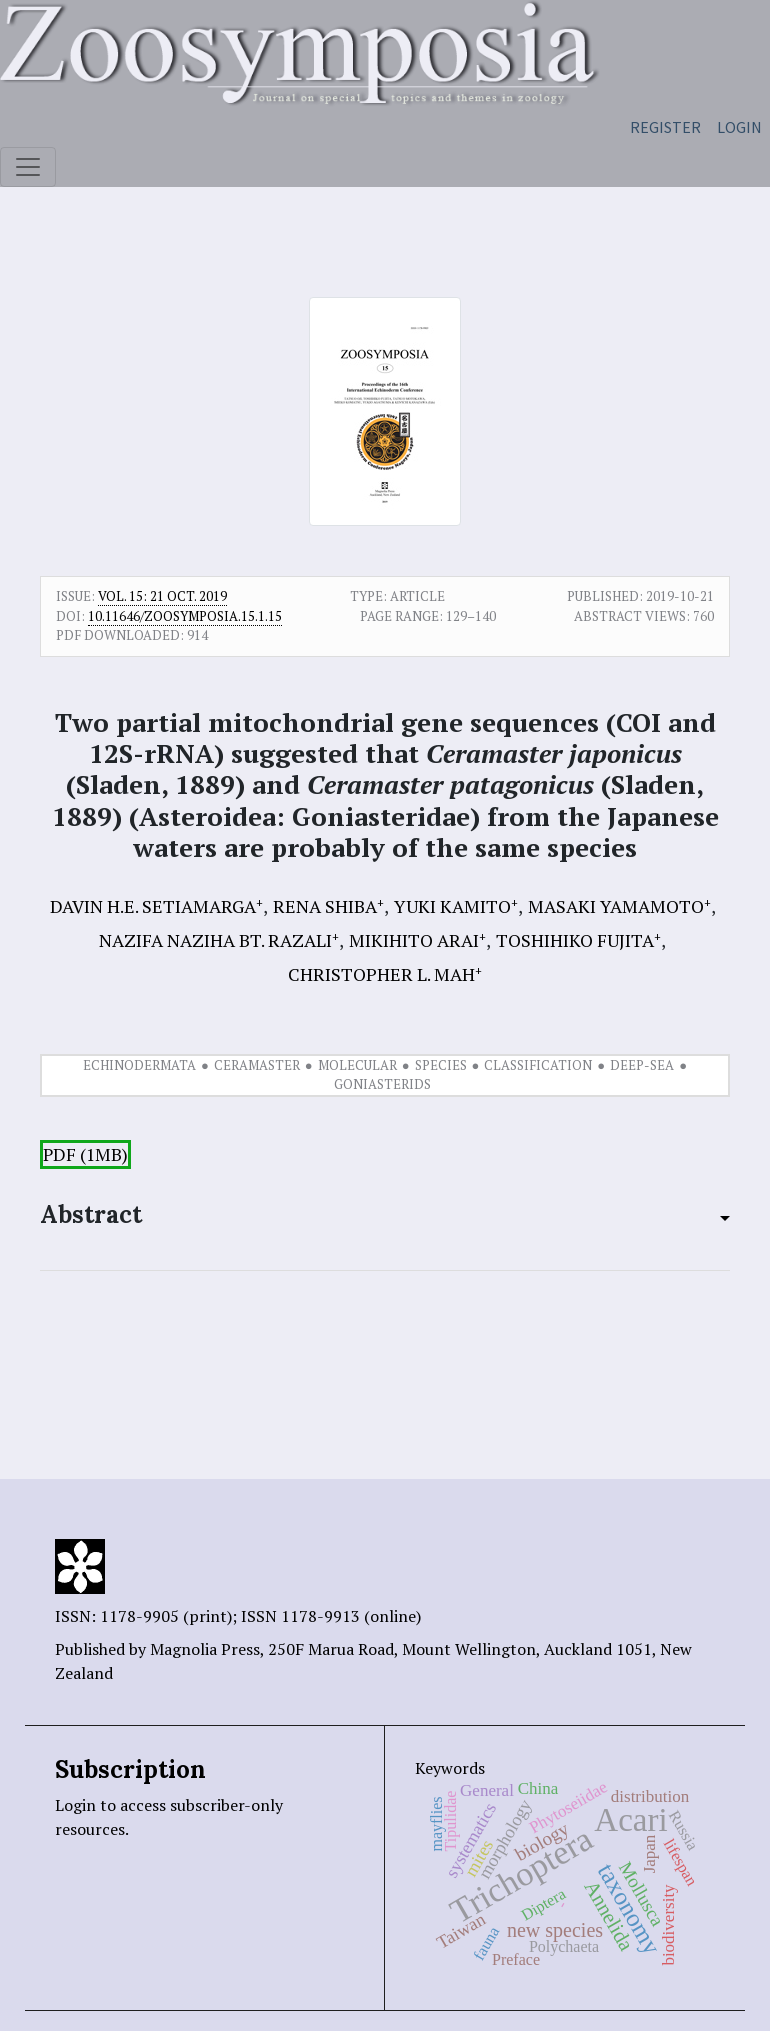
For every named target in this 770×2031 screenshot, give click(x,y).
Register (665, 127)
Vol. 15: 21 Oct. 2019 (162, 596)
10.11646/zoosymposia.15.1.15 (185, 616)
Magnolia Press (205, 1649)
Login (739, 127)
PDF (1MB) (85, 1154)
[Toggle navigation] (28, 167)
